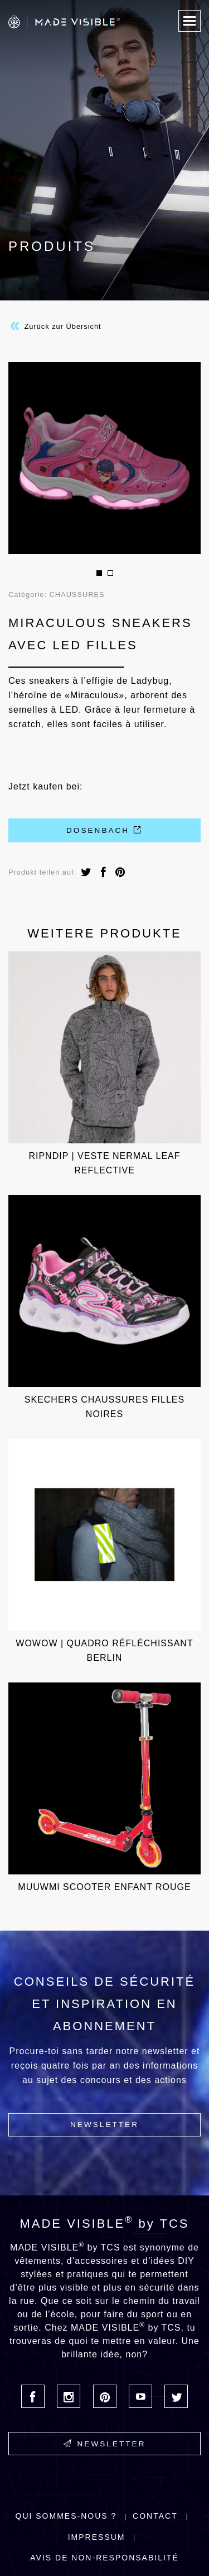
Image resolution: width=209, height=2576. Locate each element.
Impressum (96, 2537)
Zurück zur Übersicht (54, 326)
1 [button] (99, 573)
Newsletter (104, 2124)
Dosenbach (104, 830)
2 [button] (110, 573)
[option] (104, 458)
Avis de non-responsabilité (104, 2557)
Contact (155, 2515)
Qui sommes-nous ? (66, 2515)
